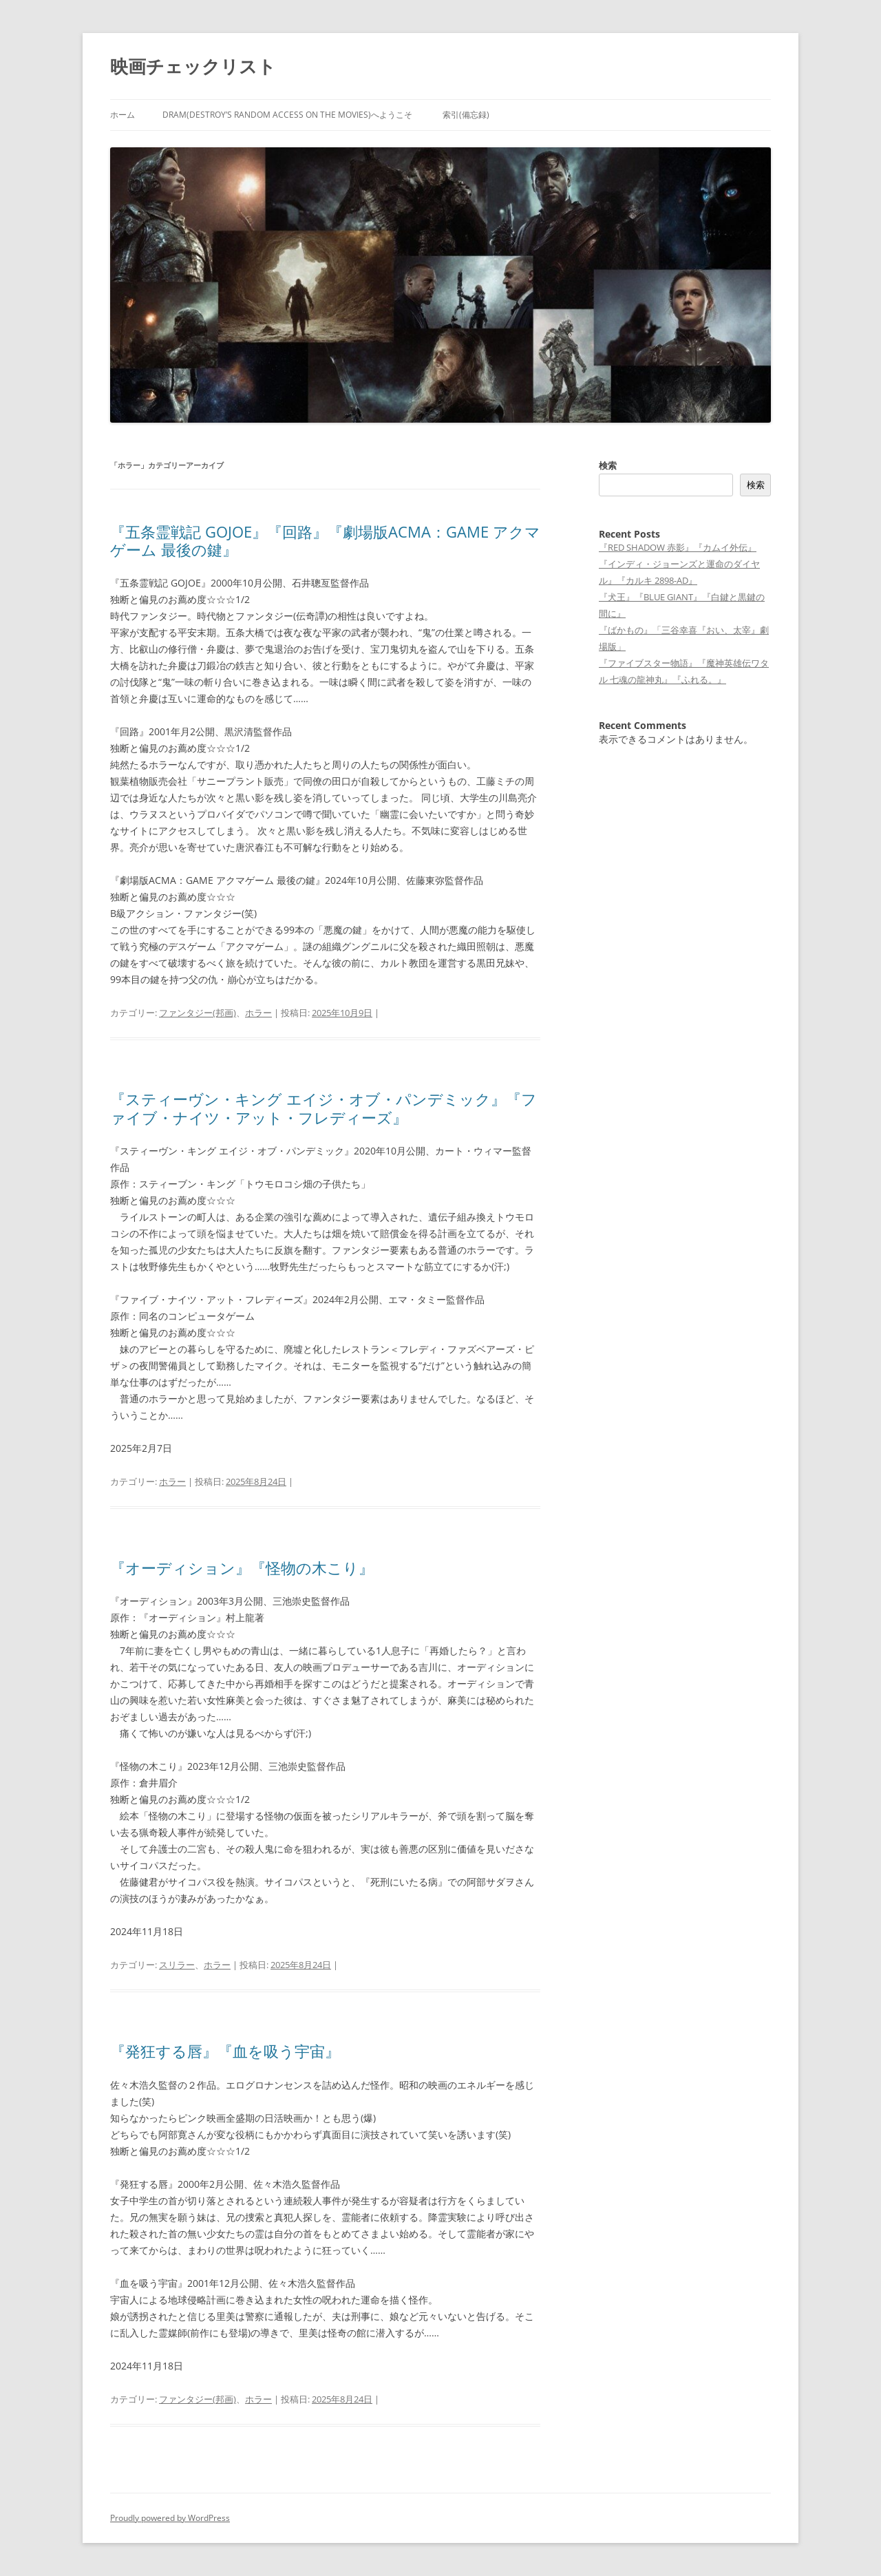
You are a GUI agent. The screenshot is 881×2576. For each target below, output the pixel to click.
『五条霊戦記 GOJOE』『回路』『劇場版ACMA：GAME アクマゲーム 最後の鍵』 (325, 540)
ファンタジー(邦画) (197, 1012)
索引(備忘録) (466, 114)
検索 (608, 465)
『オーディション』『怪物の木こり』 (242, 1567)
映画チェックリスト (193, 66)
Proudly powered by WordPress (170, 2518)
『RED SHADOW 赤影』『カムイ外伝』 (677, 547)
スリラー (177, 1965)
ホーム (122, 114)
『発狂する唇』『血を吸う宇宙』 (225, 2050)
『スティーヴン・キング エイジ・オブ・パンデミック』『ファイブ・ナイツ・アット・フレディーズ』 (323, 1107)
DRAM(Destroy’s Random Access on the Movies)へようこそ (287, 114)
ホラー (258, 1012)
